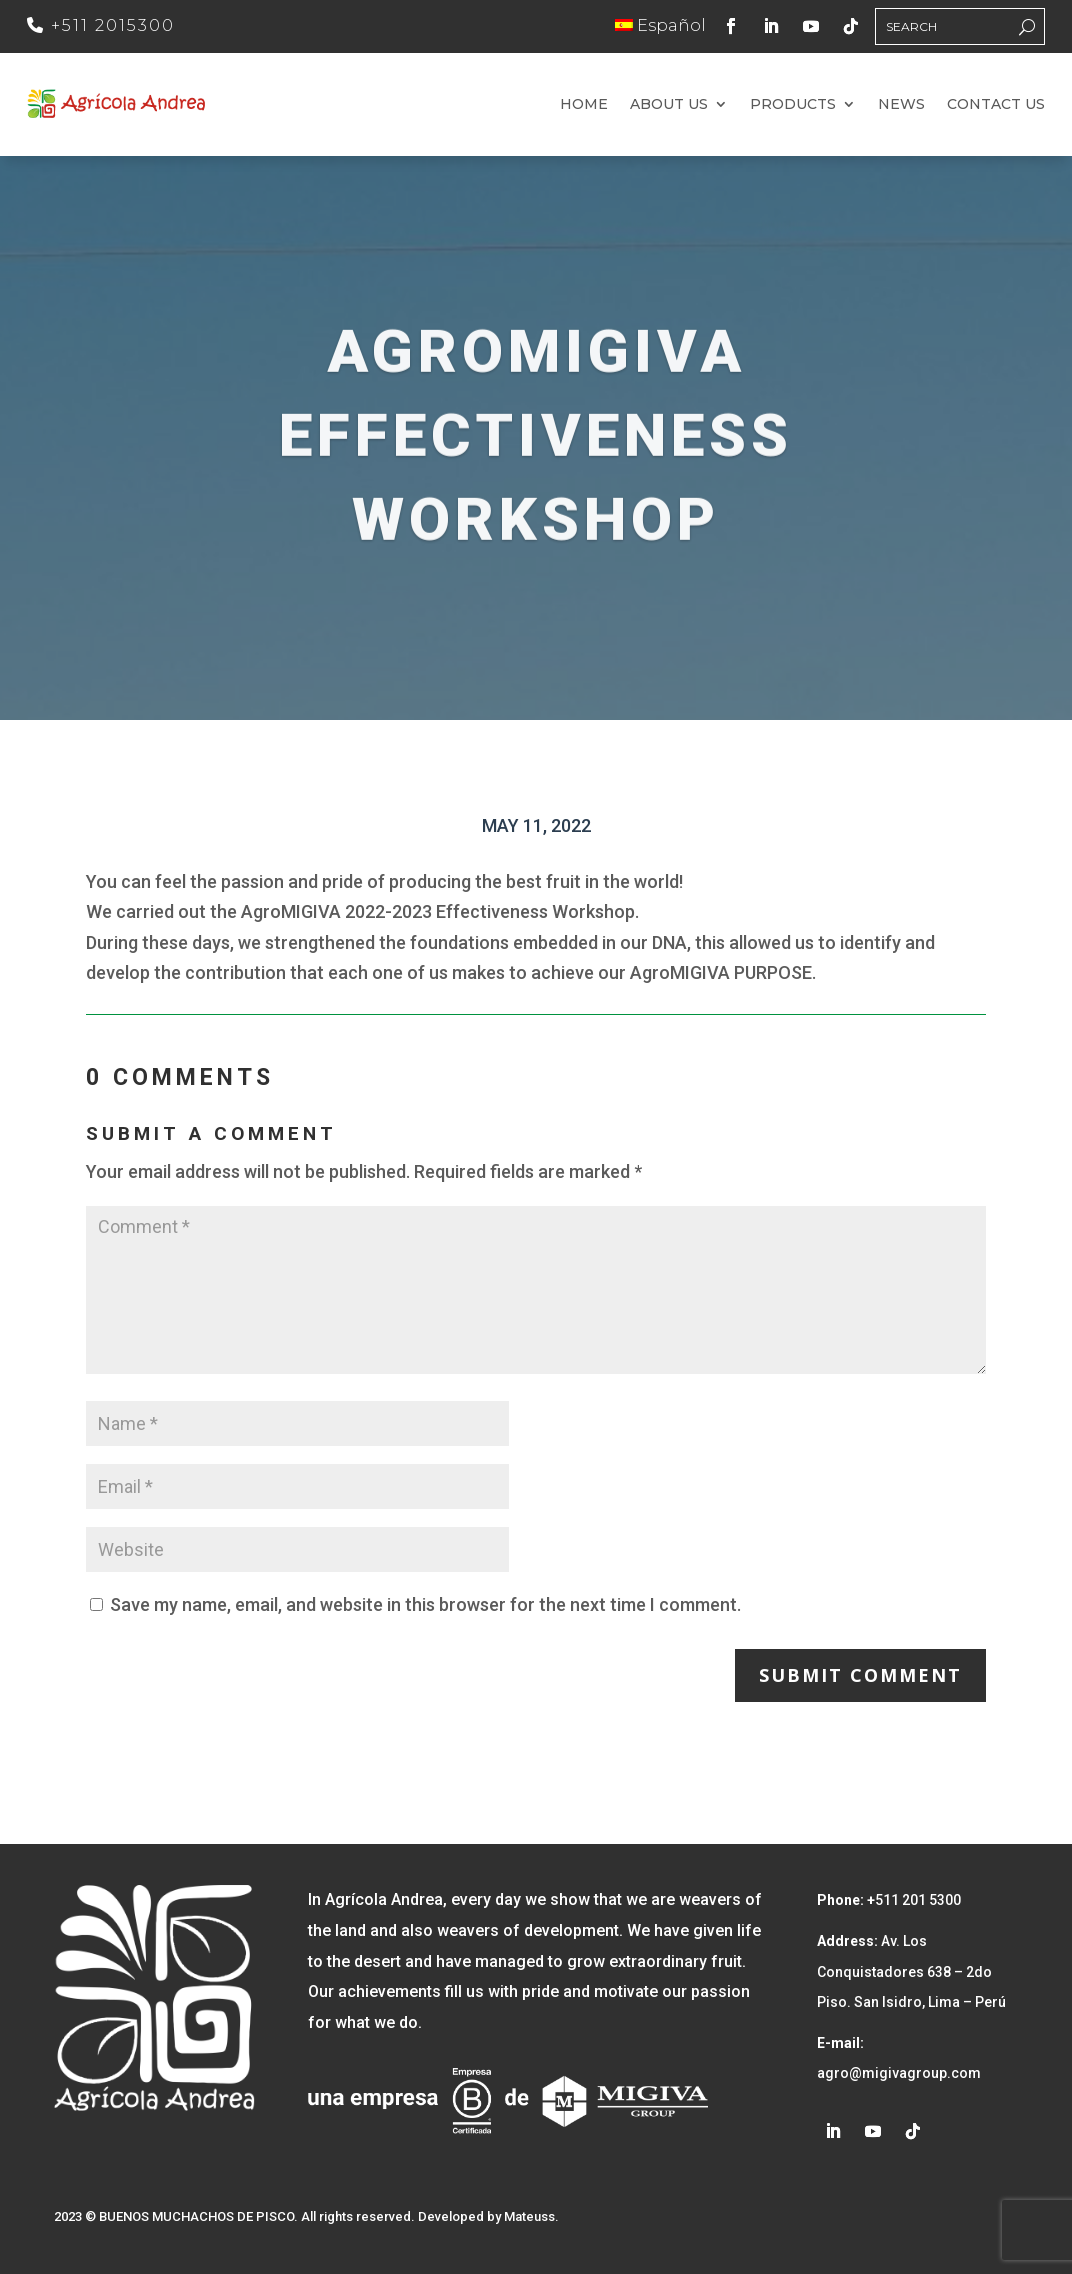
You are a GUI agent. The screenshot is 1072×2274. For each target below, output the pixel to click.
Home (584, 105)
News (901, 105)
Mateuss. (531, 2216)
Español (660, 25)
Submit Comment (860, 1675)
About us (669, 105)
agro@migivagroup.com (899, 2073)
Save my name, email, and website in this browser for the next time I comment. (425, 1604)
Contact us (996, 105)
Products (793, 105)
